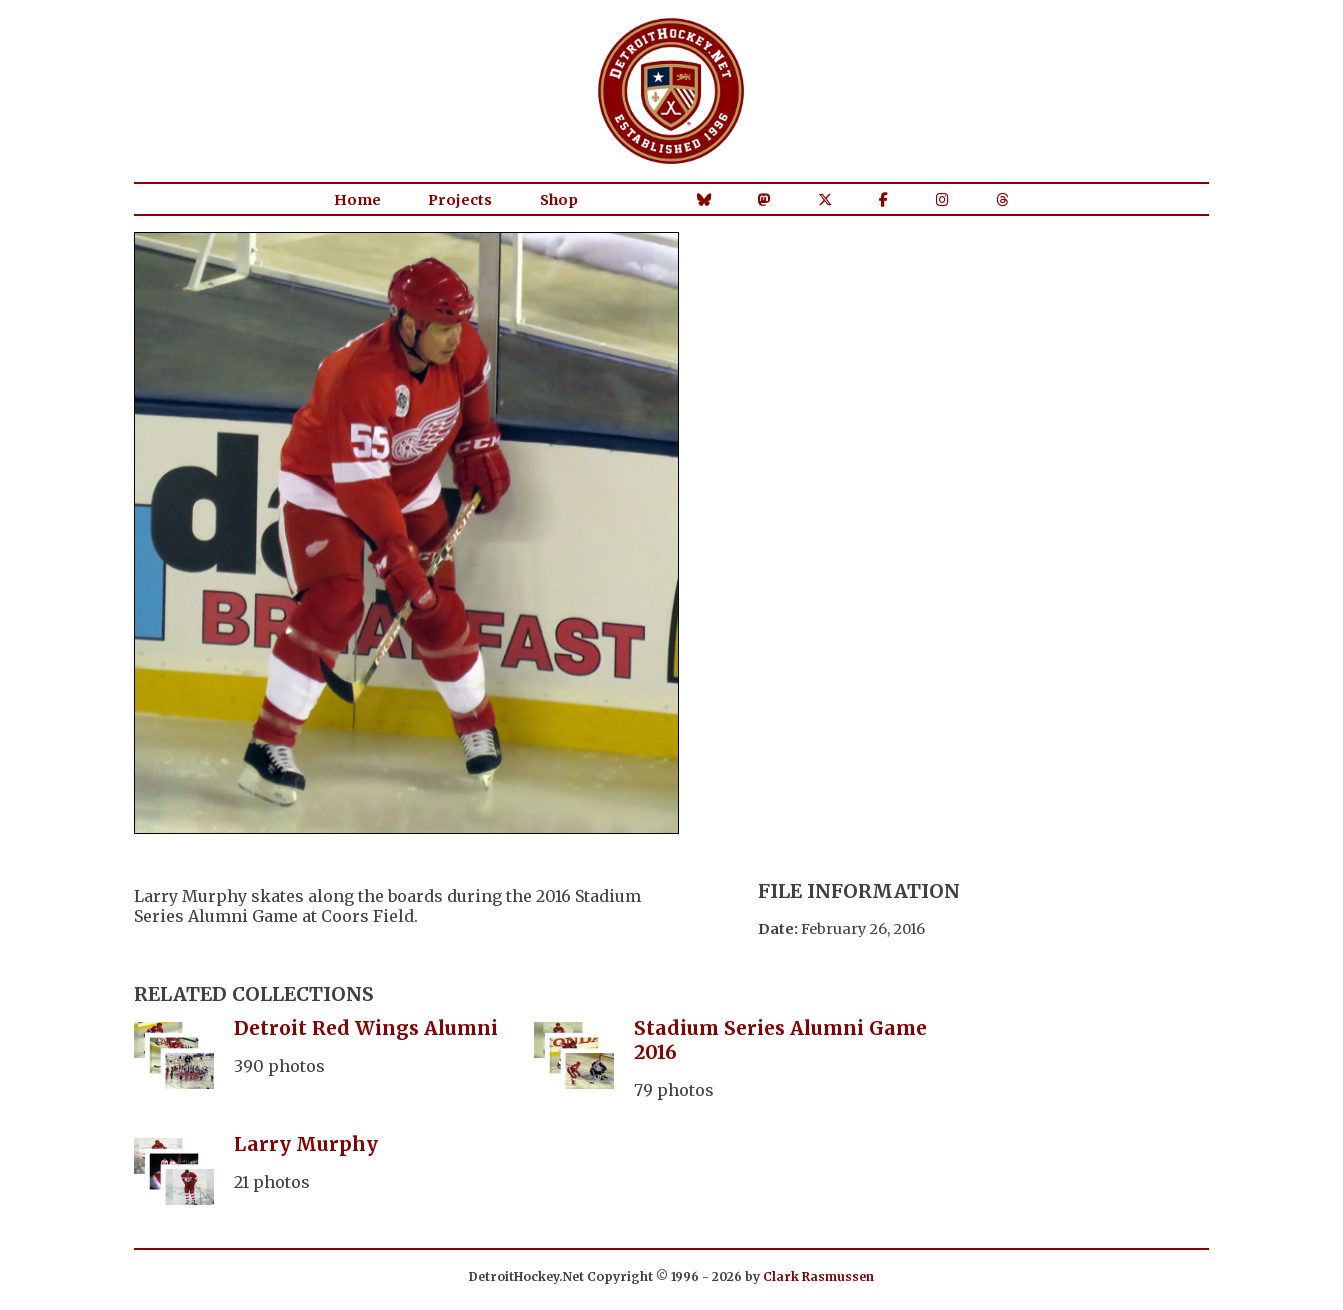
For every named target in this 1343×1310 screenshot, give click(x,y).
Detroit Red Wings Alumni (366, 1028)
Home (357, 200)
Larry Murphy (306, 1144)
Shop (559, 200)
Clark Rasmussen (818, 1276)
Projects (460, 200)
